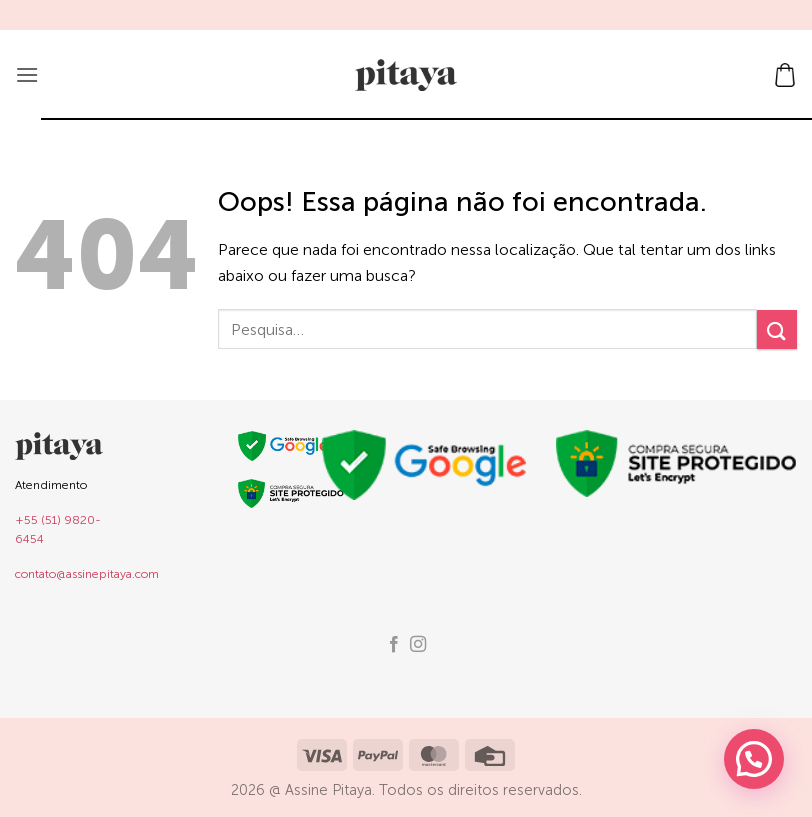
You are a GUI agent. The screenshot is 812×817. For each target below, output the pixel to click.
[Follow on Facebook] (394, 645)
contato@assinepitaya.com (87, 574)
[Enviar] (777, 329)
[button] (27, 74)
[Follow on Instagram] (418, 645)
